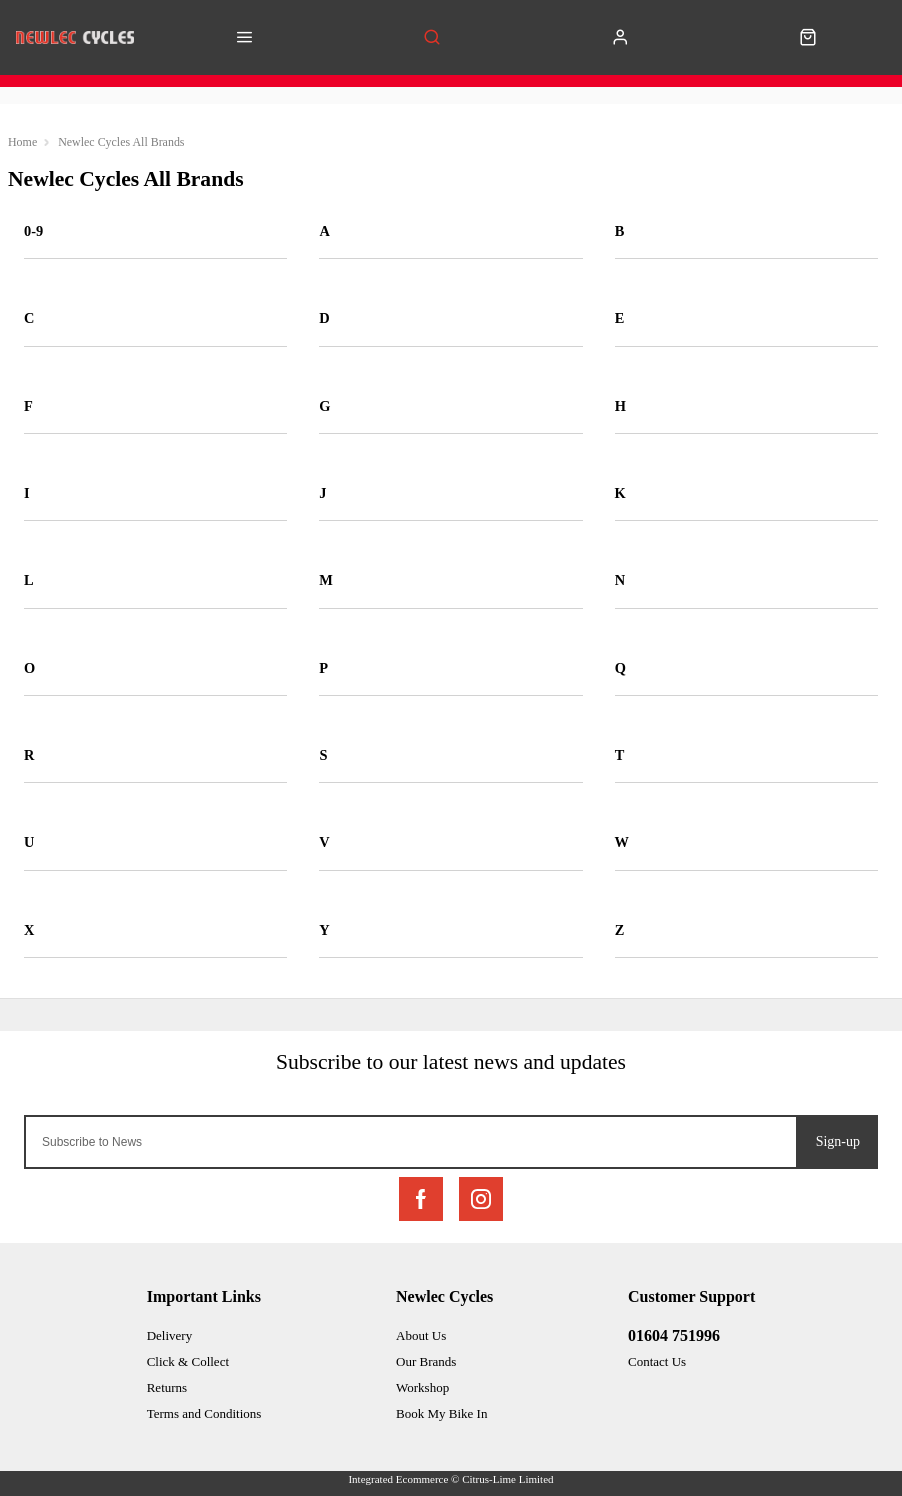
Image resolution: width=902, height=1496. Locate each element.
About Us (421, 1335)
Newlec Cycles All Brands (121, 142)
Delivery (169, 1335)
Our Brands (426, 1361)
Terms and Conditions (204, 1413)
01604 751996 (674, 1335)
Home (22, 142)
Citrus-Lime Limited (507, 1479)
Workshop (422, 1387)
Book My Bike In (441, 1413)
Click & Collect (188, 1361)
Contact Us (657, 1361)
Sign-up (838, 1141)
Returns (167, 1387)
